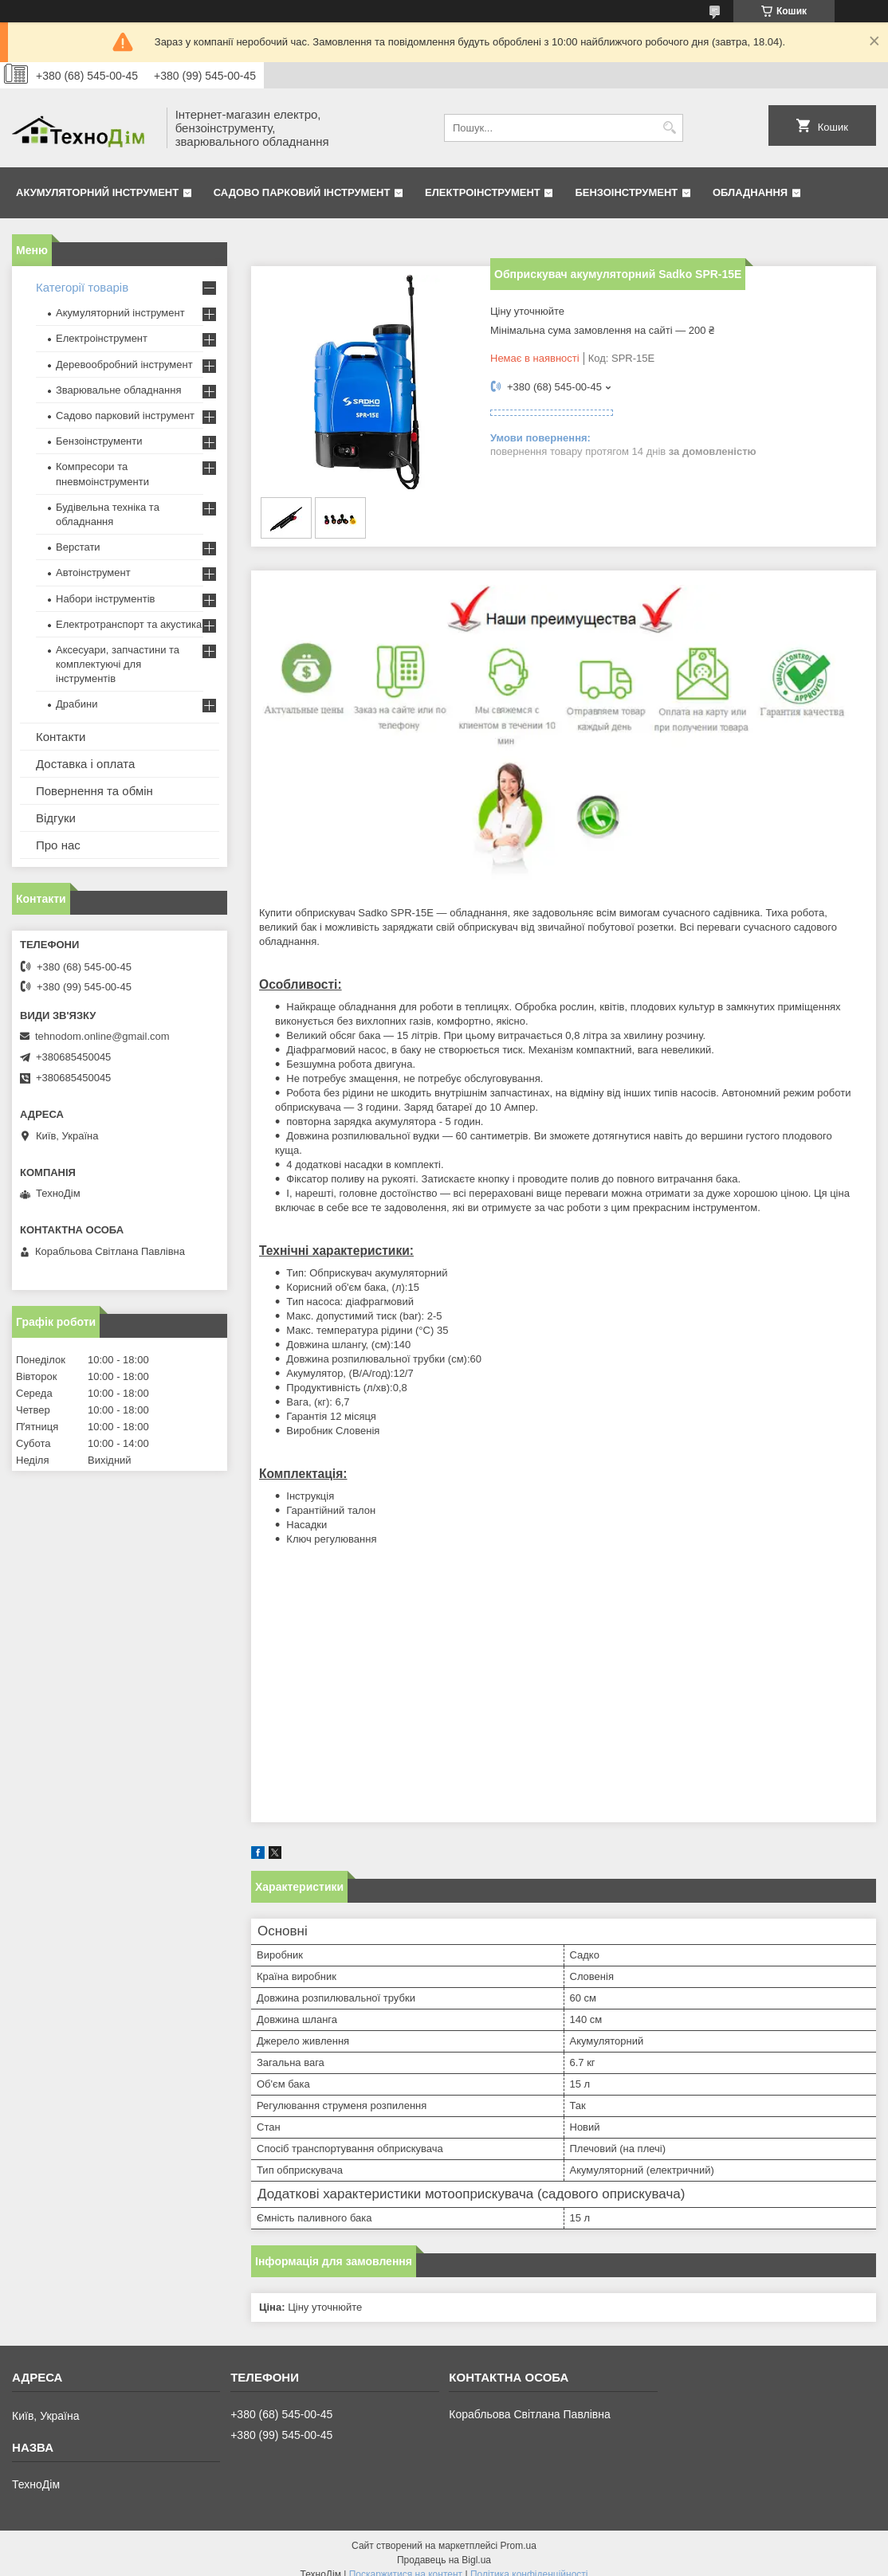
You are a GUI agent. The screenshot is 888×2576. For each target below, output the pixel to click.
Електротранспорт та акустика (129, 624)
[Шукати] (669, 128)
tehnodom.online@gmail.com (102, 1036)
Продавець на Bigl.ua (444, 2560)
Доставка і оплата (85, 763)
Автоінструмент (93, 572)
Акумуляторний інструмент (97, 192)
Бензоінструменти (99, 441)
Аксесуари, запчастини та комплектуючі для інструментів (117, 664)
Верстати (78, 547)
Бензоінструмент (626, 192)
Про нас (58, 845)
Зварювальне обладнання (119, 390)
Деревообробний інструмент (124, 365)
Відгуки (56, 818)
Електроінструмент (482, 192)
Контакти (60, 736)
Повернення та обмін (94, 791)
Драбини (76, 704)
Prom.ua (518, 2545)
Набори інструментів (105, 599)
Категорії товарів (82, 287)
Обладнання (750, 192)
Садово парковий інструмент (302, 192)
